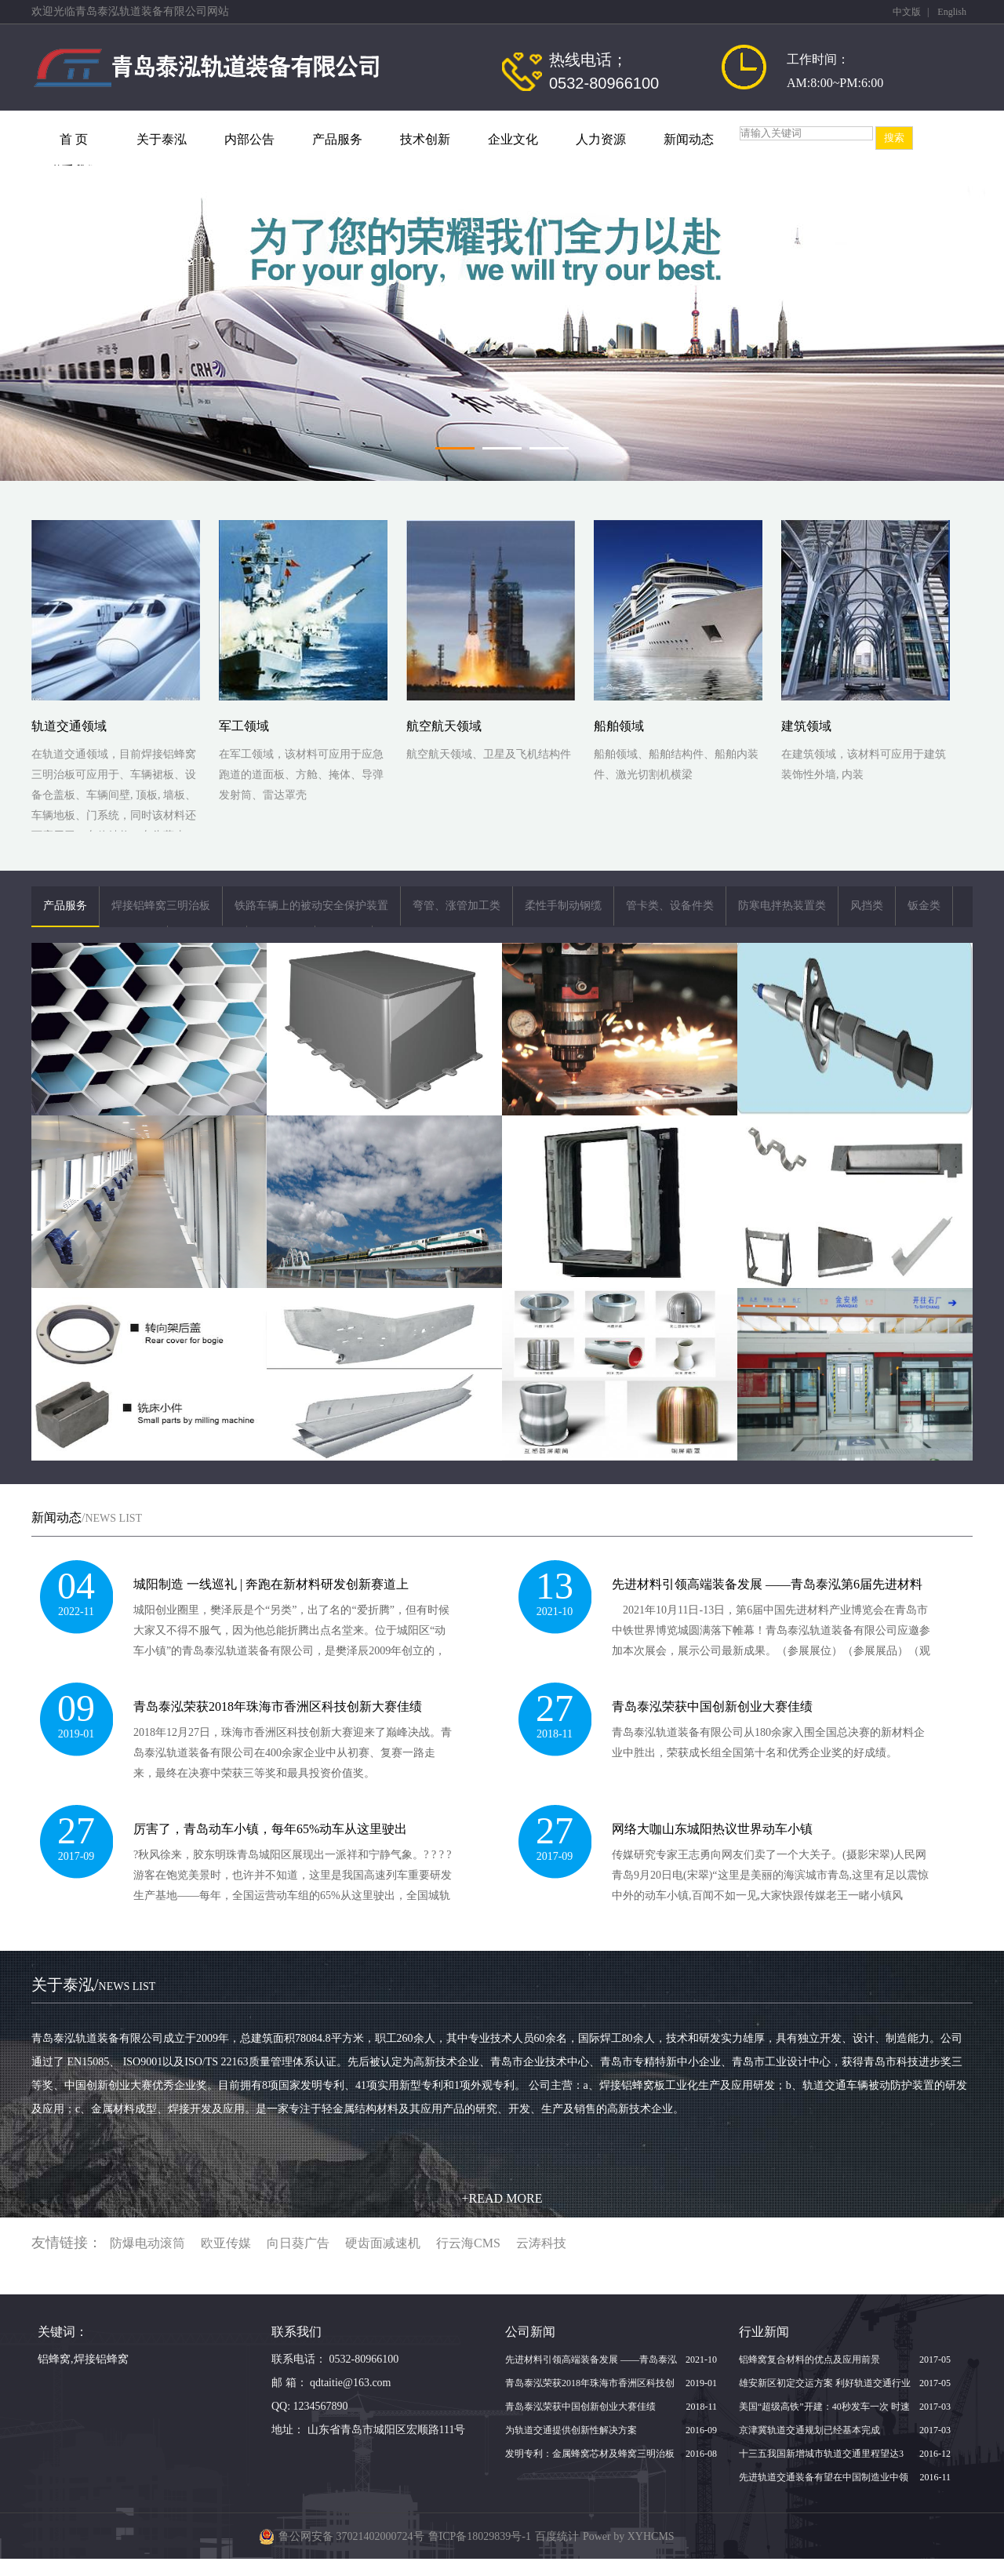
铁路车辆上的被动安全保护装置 (311, 905)
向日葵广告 (298, 2243)
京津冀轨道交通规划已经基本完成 (809, 2430)
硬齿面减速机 (382, 2243)
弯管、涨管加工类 (456, 905)
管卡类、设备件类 (670, 905)
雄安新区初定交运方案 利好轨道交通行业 (825, 2383)
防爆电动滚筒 (147, 2243)
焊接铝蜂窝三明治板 (160, 905)
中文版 (907, 11)
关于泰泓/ (93, 1984)
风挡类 (866, 905)
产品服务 (337, 139)
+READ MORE (502, 2198)
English (951, 11)
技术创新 (425, 139)
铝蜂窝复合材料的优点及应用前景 (809, 2359)
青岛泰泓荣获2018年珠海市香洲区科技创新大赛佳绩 (277, 1706)
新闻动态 (689, 139)
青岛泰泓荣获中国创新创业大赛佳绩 (712, 1706)
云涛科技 (541, 2243)
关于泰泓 (161, 139)
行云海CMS (468, 2243)
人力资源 (601, 139)
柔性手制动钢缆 (563, 905)
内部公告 (249, 139)
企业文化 (513, 139)
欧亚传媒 (226, 2243)
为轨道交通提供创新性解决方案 (571, 2430)
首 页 (74, 139)
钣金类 (924, 905)
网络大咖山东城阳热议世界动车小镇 (712, 1829)
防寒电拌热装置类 (782, 905)
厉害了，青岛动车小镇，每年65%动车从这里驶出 (270, 1829)
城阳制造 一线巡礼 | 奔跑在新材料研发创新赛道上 (271, 1584)
